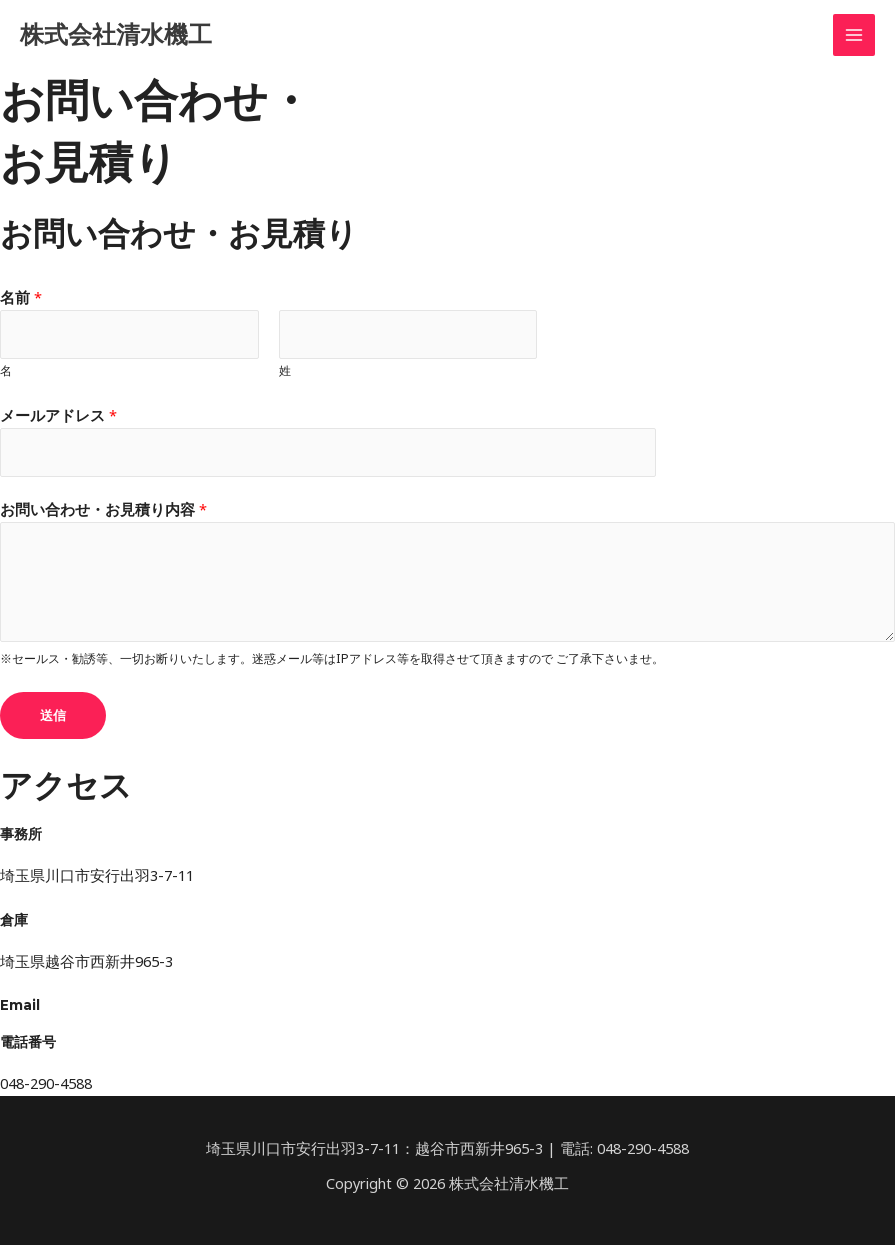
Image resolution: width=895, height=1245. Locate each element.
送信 (53, 714)
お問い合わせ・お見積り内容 (103, 509)
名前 (21, 297)
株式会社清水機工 (124, 34)
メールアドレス (58, 415)
